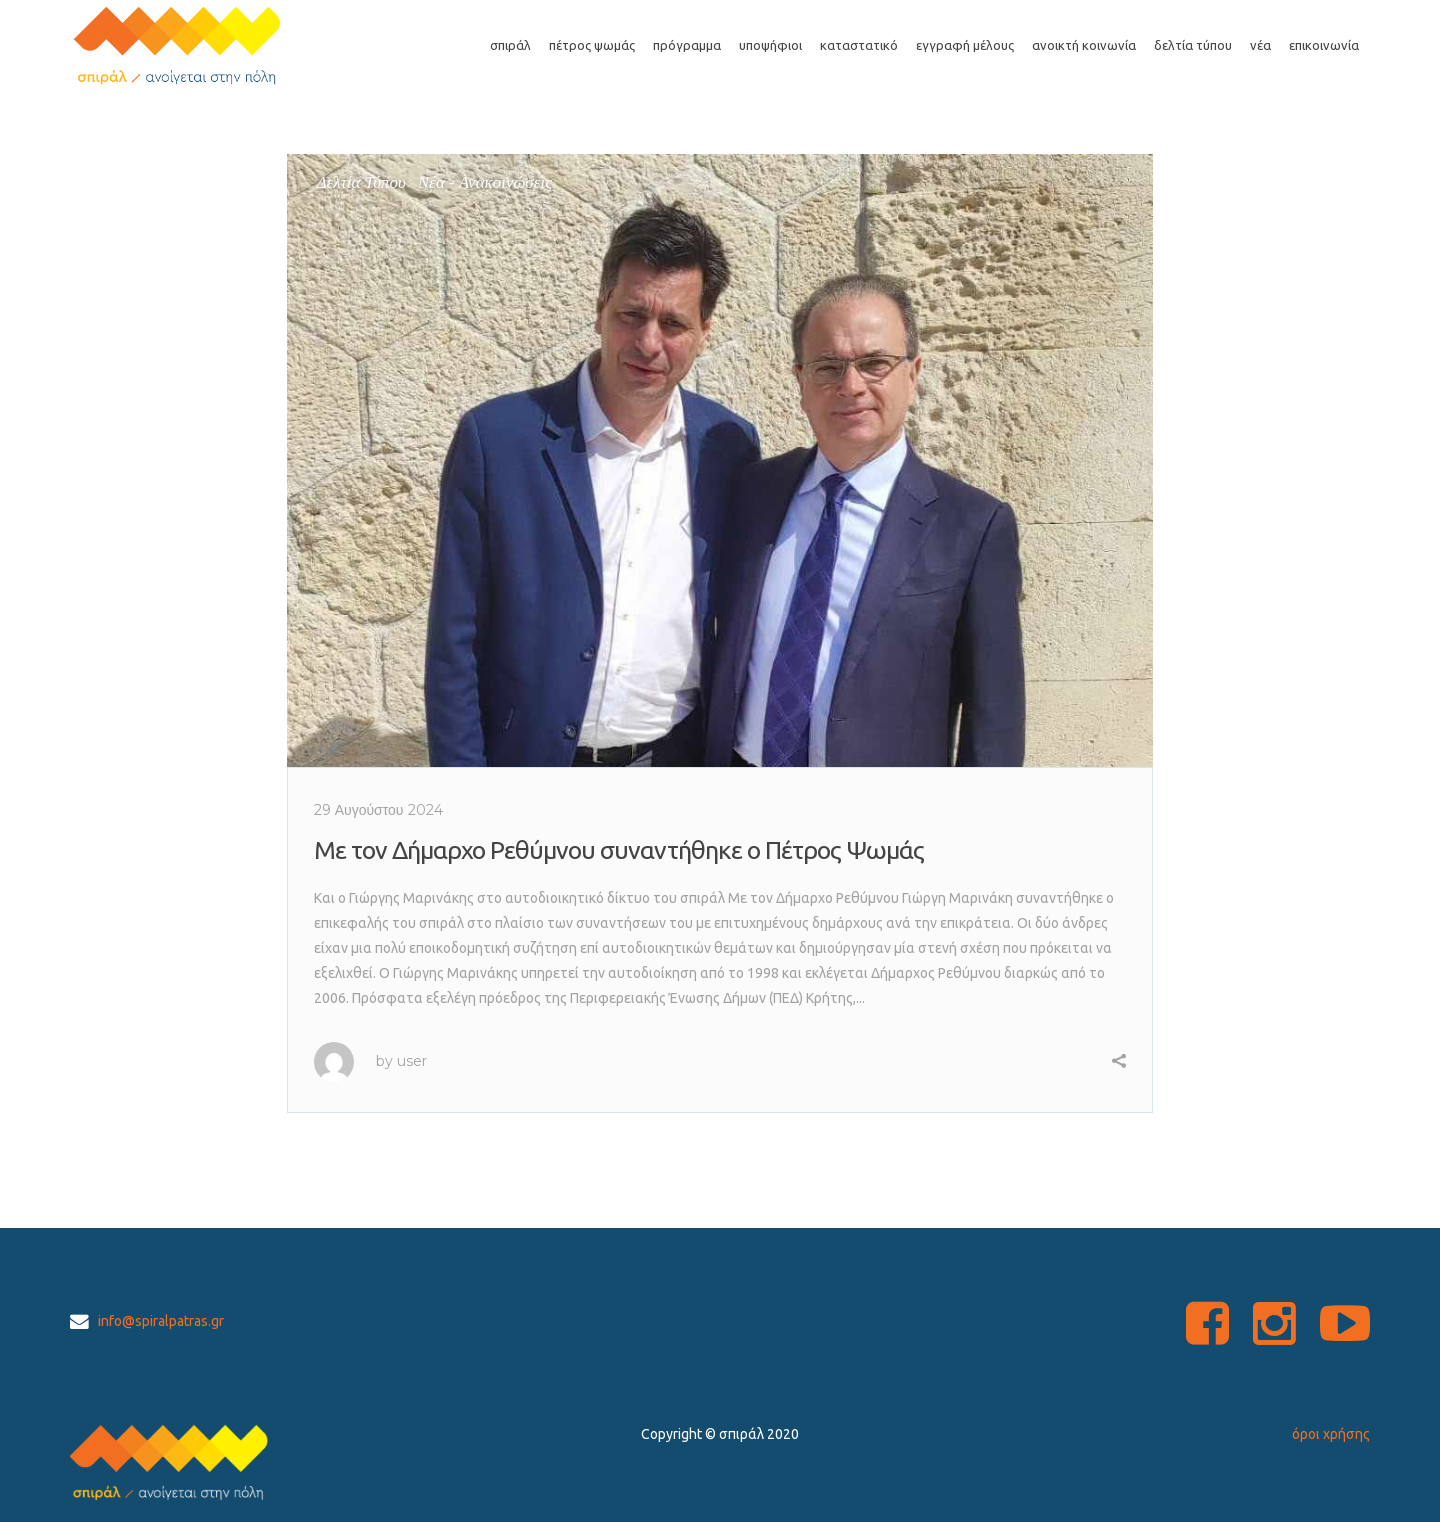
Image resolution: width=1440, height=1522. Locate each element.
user (412, 1061)
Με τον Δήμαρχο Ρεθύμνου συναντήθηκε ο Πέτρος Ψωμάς (619, 850)
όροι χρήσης (1331, 1434)
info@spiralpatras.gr (161, 1321)
